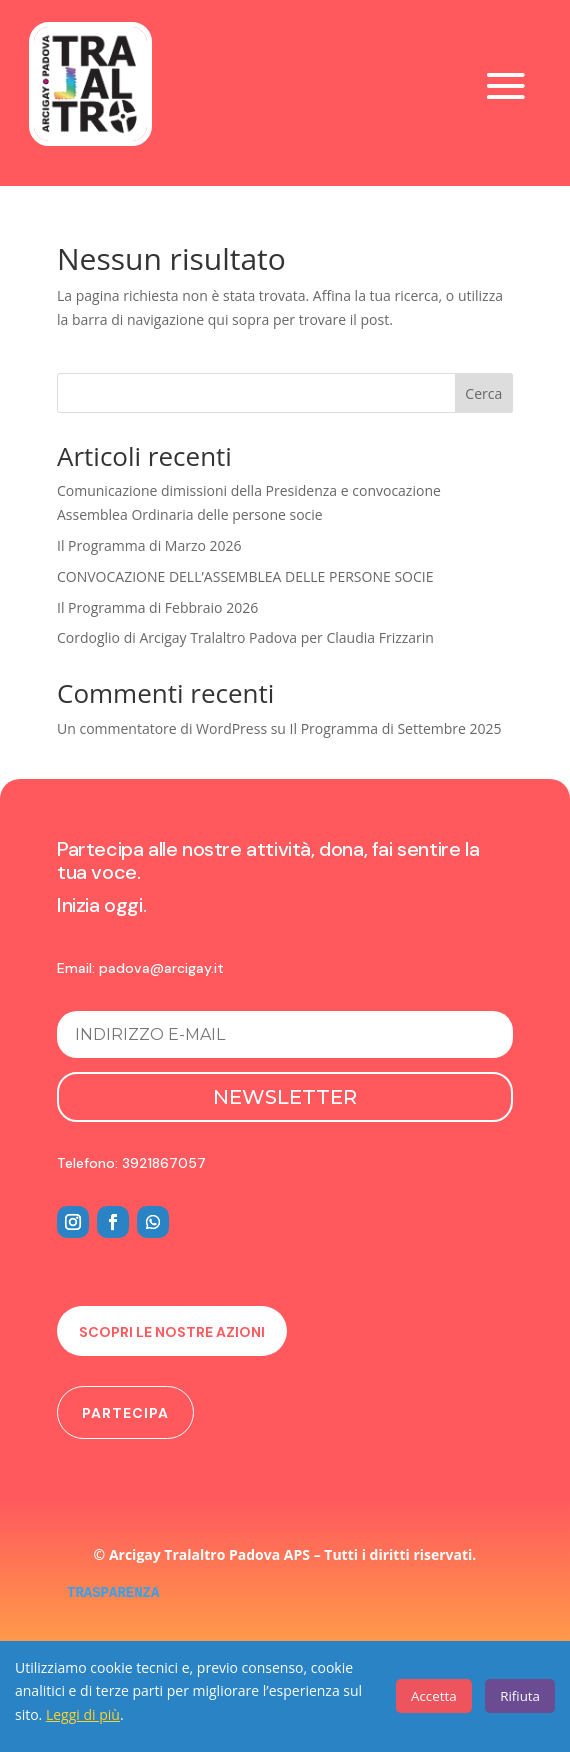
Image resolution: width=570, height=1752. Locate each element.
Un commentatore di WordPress (162, 728)
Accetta (434, 1696)
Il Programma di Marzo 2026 (149, 545)
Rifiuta (520, 1696)
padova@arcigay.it (161, 968)
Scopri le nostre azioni (172, 1332)
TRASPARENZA (113, 1593)
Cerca (483, 393)
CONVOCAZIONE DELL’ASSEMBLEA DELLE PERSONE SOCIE (245, 576)
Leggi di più (83, 1714)
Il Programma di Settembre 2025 (396, 728)
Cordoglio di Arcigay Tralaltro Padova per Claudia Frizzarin (245, 637)
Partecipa (125, 1413)
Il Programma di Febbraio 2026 (157, 607)
